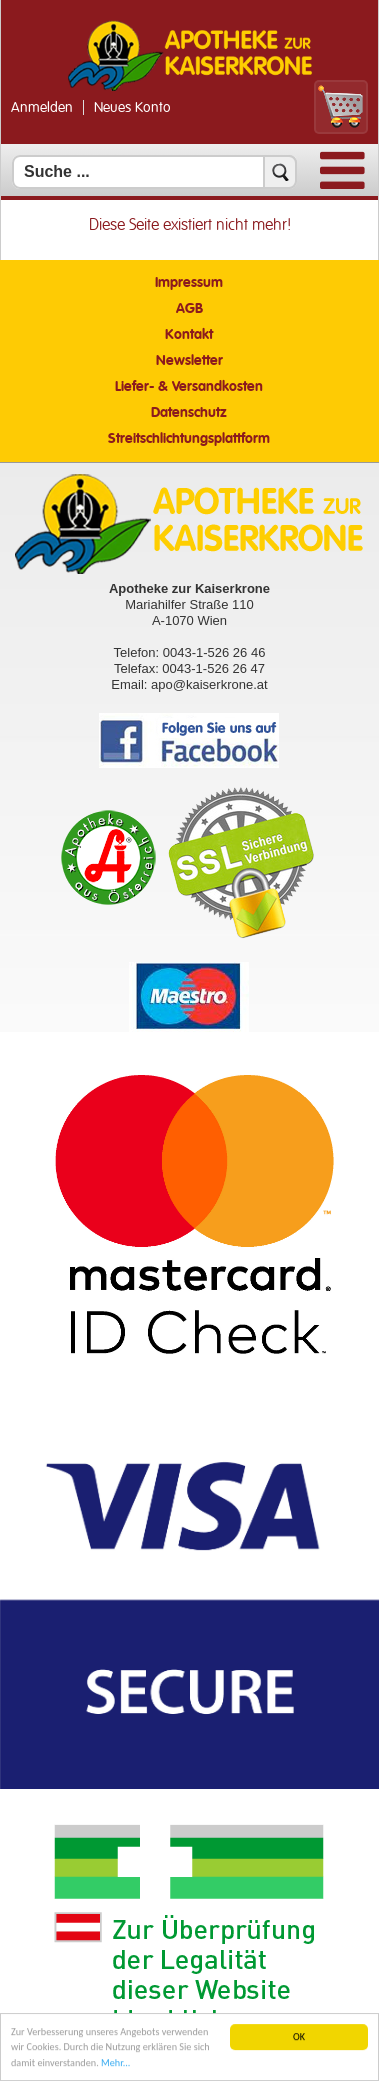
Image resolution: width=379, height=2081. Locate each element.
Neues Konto (132, 108)
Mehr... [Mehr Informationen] (115, 2063)
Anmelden (42, 108)
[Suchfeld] (154, 172)
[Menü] (342, 184)
